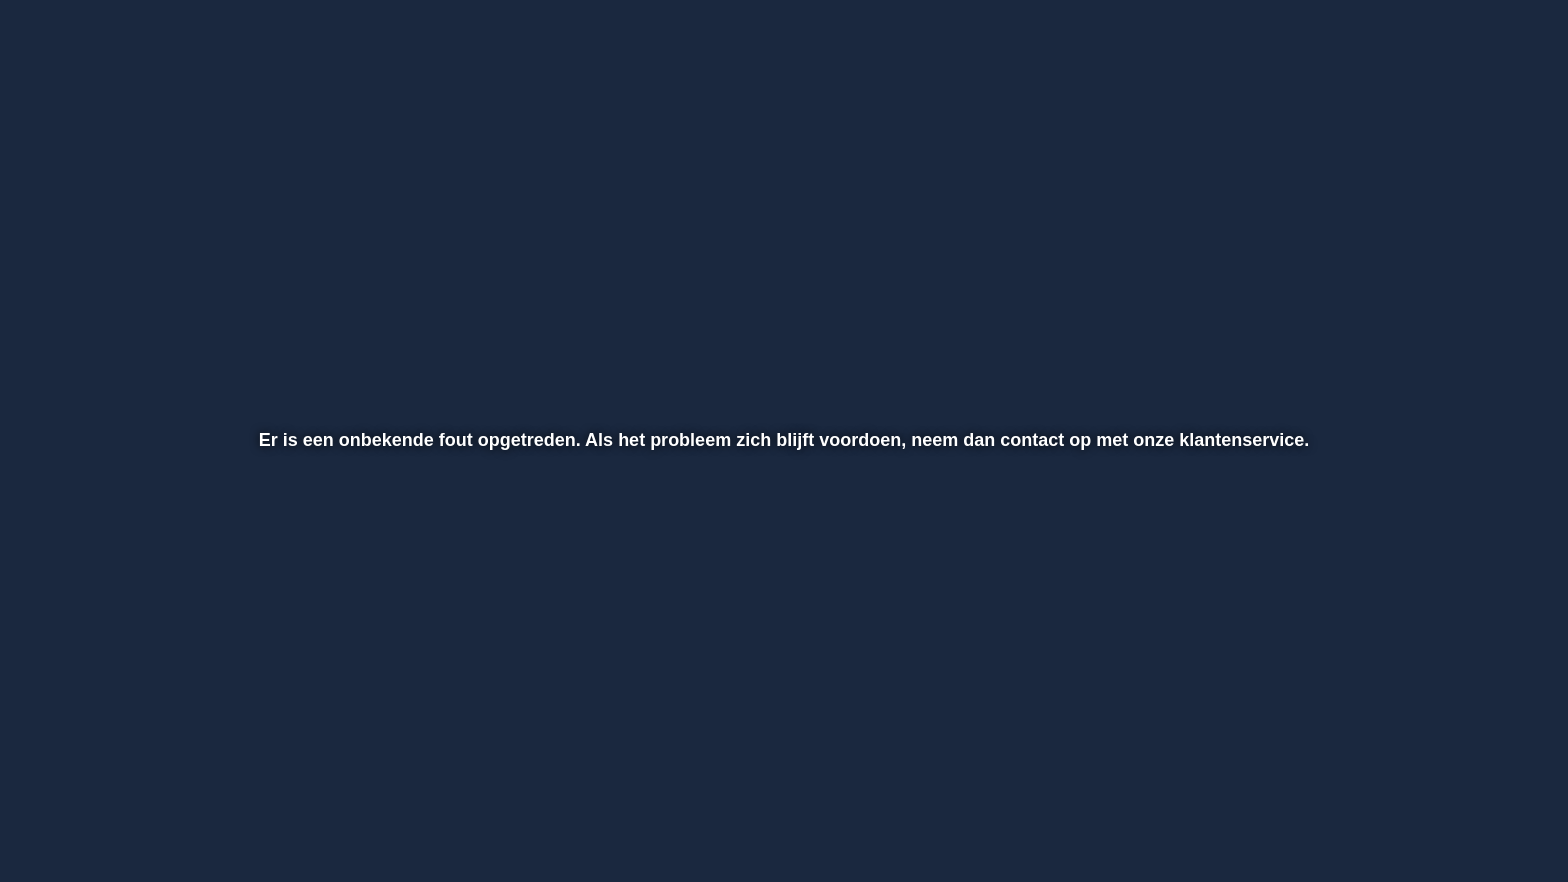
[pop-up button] (1443, 814)
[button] (81, 814)
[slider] (781, 772)
